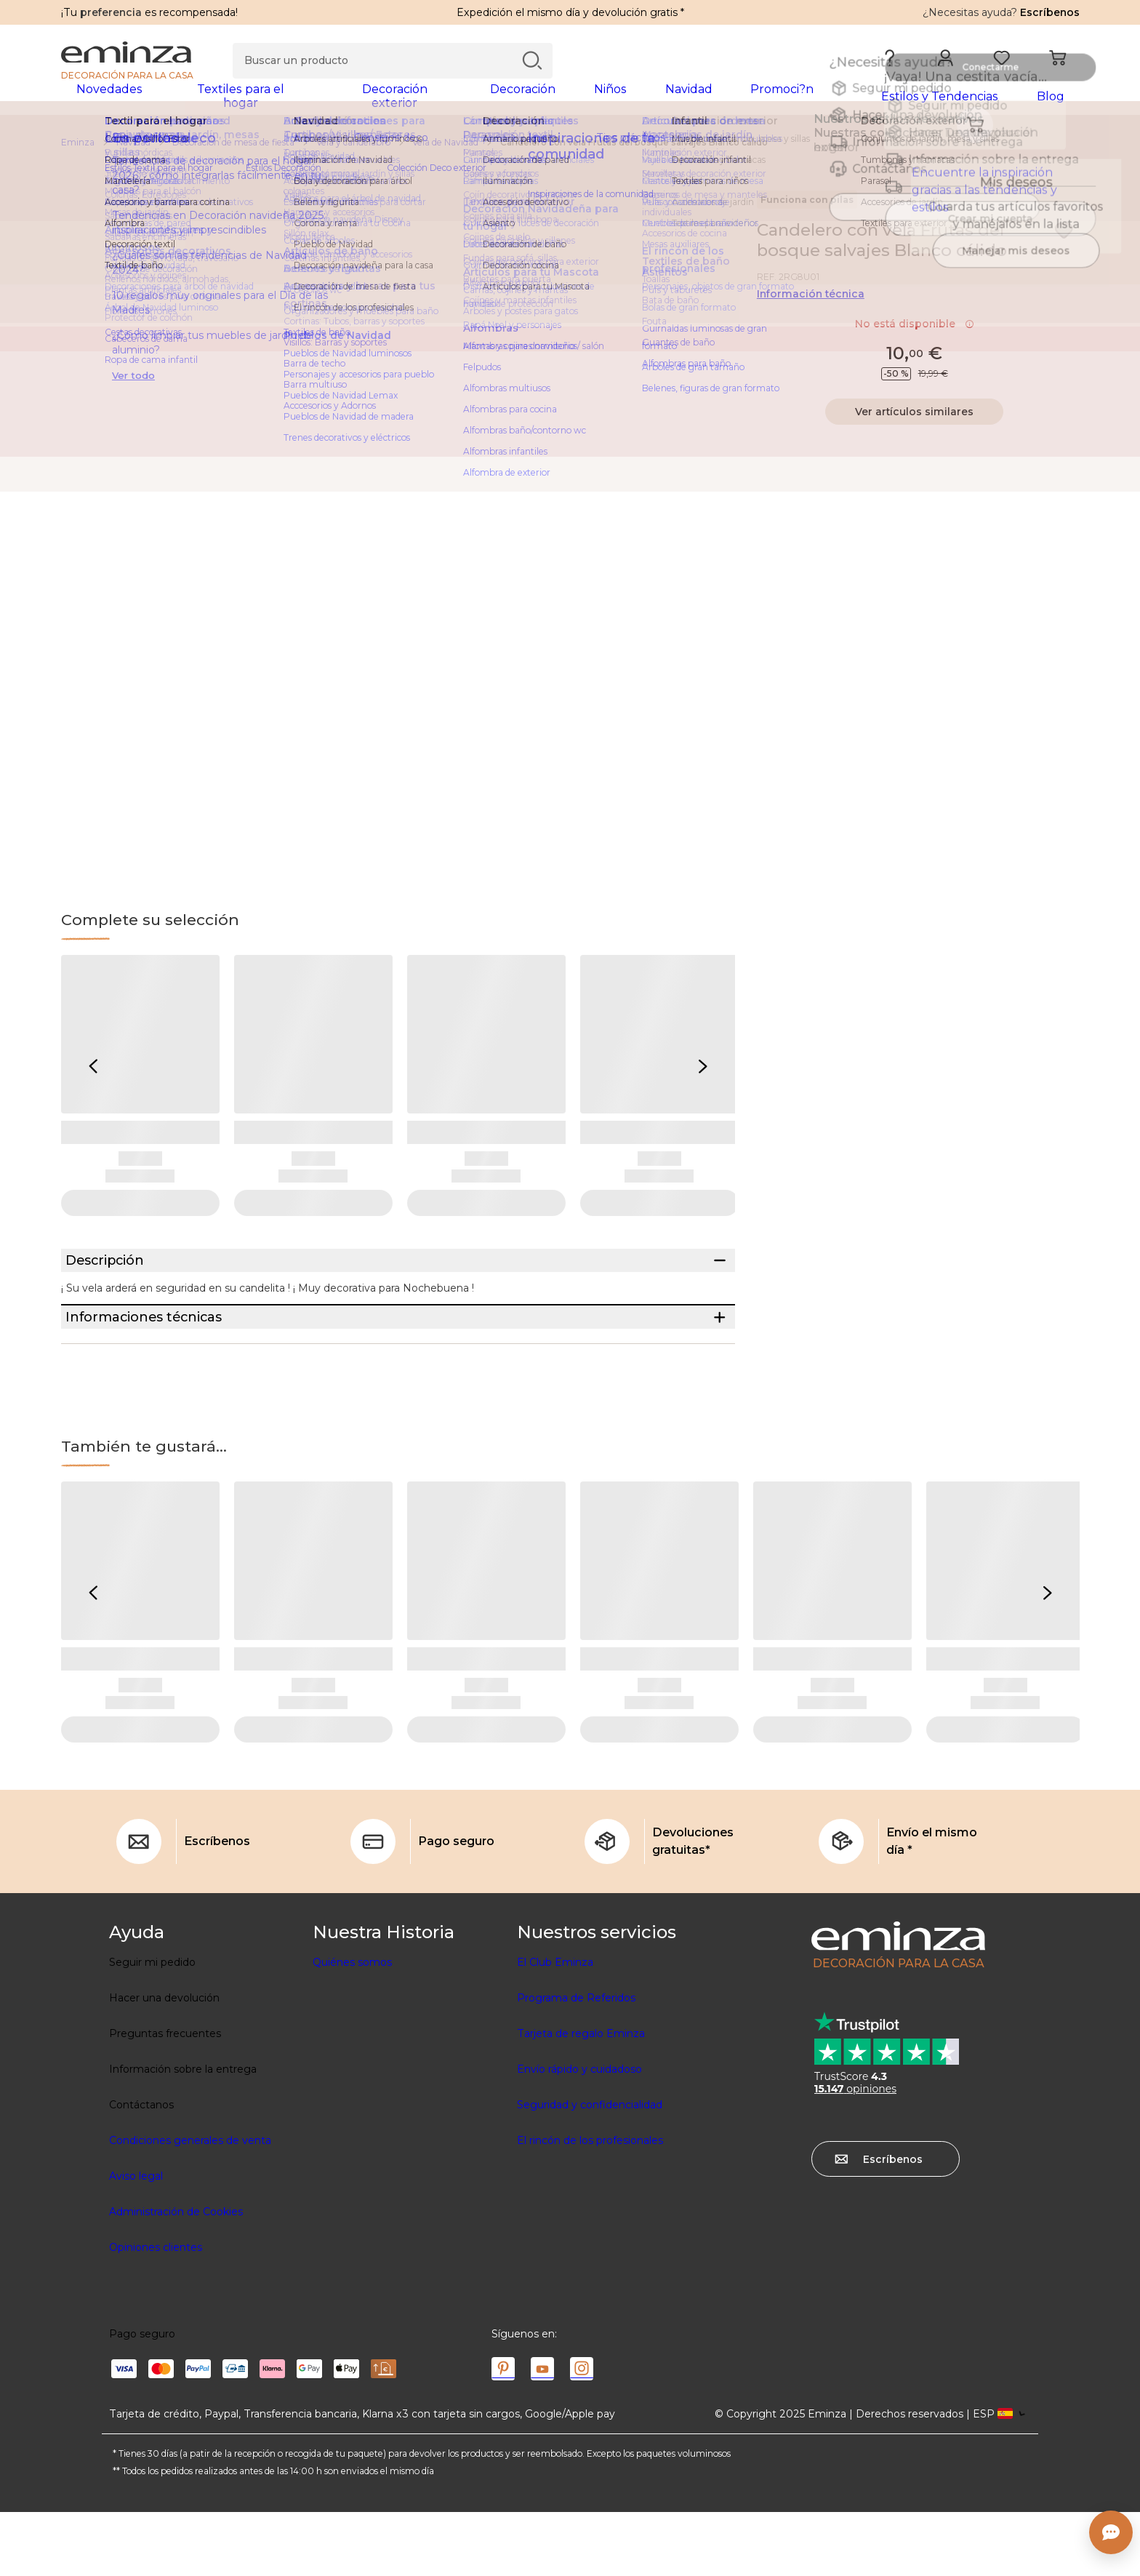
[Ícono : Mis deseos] (1064, 240)
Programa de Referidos (576, 2061)
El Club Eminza (555, 2026)
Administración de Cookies (176, 2275)
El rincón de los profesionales (590, 2204)
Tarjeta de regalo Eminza (581, 2097)
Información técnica (810, 303)
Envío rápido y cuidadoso (579, 2133)
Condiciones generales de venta (190, 2204)
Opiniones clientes (155, 2311)
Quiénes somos (352, 2026)
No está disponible (914, 333)
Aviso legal (136, 2240)
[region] (570, 152)
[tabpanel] (445, 103)
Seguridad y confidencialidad (589, 2168)
